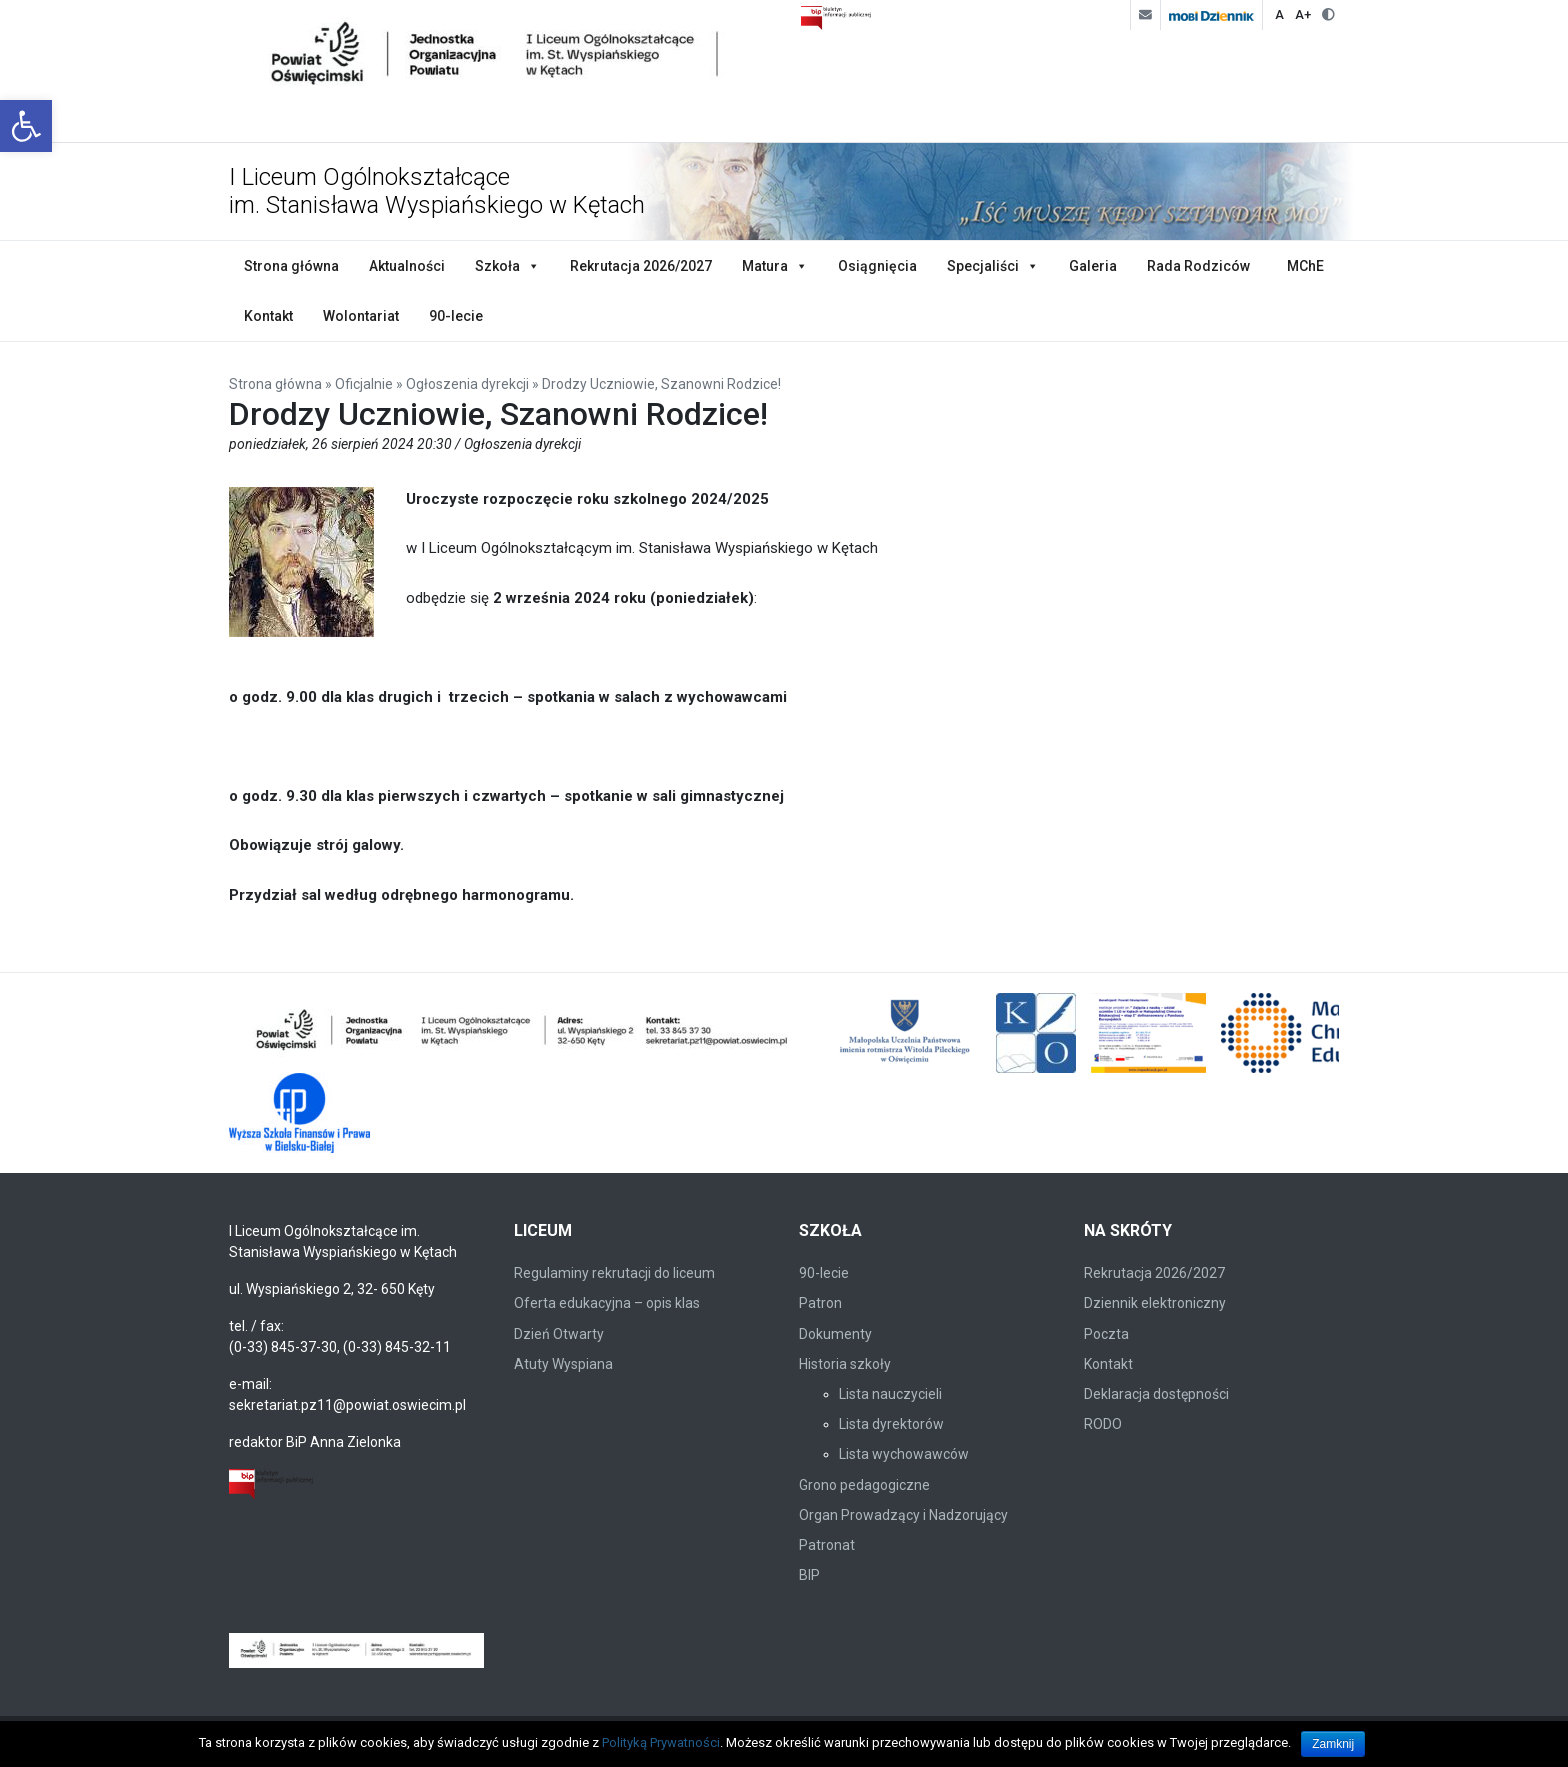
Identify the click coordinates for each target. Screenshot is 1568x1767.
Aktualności (407, 266)
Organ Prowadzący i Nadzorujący (903, 1515)
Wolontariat (361, 316)
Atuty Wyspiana (563, 1364)
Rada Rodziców (1198, 266)
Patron (820, 1303)
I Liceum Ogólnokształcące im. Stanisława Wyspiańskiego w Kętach (437, 191)
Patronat (827, 1545)
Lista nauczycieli (890, 1394)
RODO (1103, 1424)
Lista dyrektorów (891, 1424)
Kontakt (268, 316)
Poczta (1106, 1334)
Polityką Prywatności (661, 1742)
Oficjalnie (364, 384)
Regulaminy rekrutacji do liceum (614, 1273)
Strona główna (291, 266)
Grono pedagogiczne (864, 1485)
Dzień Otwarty (559, 1334)
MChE (1305, 266)
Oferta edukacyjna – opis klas (607, 1303)
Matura (765, 266)
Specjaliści (983, 266)
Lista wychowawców (904, 1454)
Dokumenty (835, 1334)
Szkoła (497, 266)
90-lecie (456, 316)
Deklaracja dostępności (1156, 1394)
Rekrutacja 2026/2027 (641, 266)
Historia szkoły (845, 1364)
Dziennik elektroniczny (1155, 1303)
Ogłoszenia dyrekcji (467, 384)
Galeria (1093, 266)
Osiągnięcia (877, 266)
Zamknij (1333, 1744)
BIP (809, 1575)
